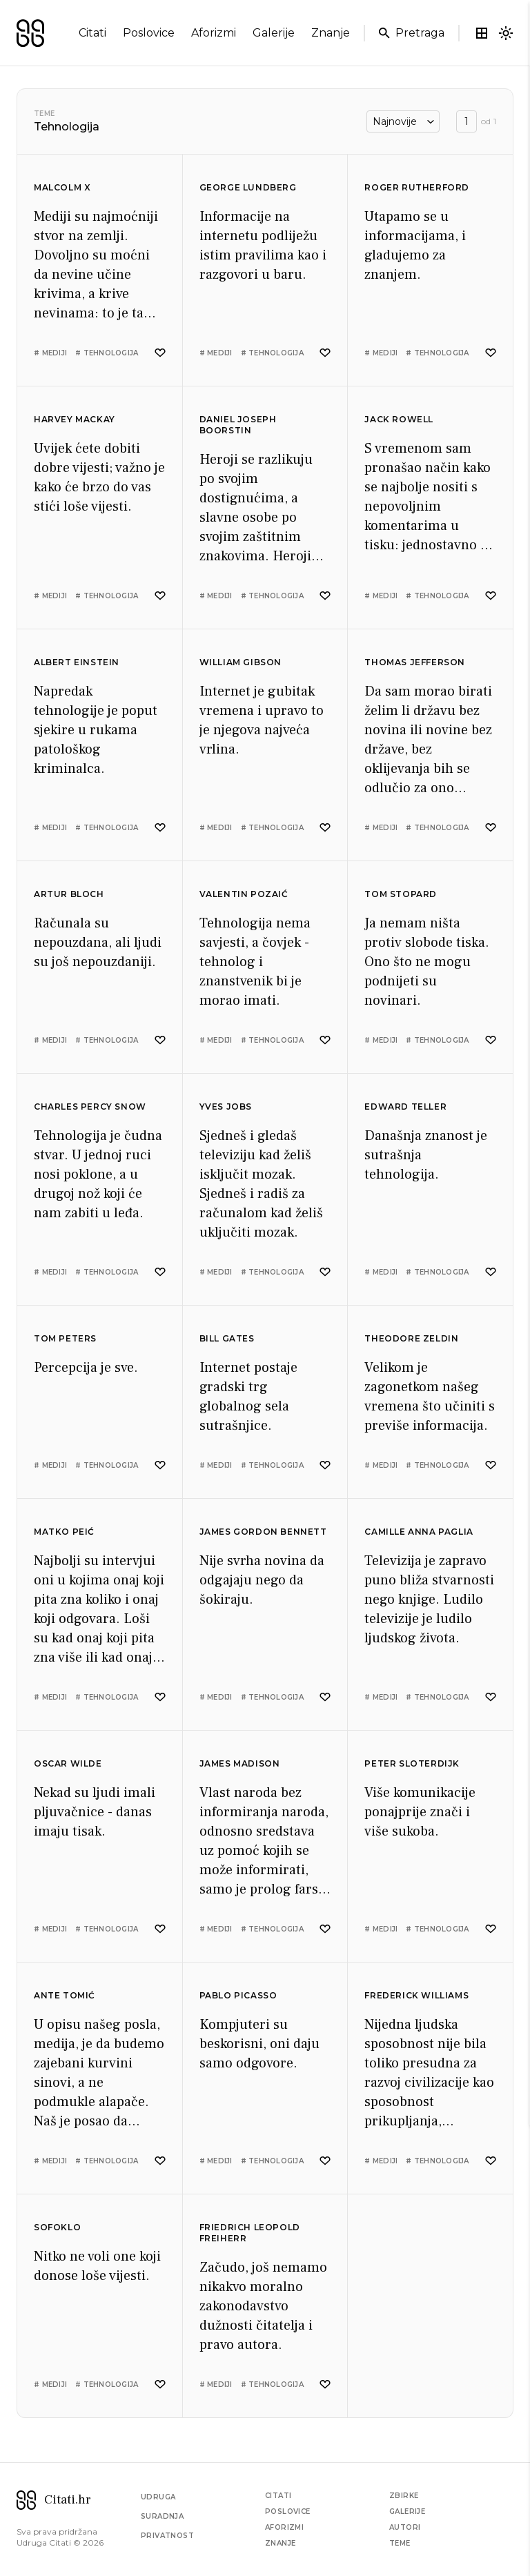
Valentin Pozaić (243, 894)
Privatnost (167, 2535)
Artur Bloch (69, 894)
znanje (330, 32)
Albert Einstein (76, 662)
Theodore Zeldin (411, 1338)
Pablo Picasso (238, 1995)
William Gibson (240, 662)
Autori (404, 2527)
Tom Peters (65, 1338)
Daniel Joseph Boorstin (238, 424)
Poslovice (288, 2511)
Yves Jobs (225, 1106)
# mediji (50, 352)
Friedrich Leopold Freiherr (249, 2232)
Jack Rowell (398, 419)
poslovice (149, 32)
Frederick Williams (416, 1995)
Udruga (158, 2497)
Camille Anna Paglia (418, 1531)
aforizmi (213, 32)
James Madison (239, 1763)
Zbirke (403, 2495)
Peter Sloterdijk (412, 1763)
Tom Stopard (400, 894)
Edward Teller (405, 1106)
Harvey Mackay (74, 419)
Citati (278, 2495)
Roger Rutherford (416, 187)
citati (92, 32)
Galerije (407, 2511)
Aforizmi (284, 2527)
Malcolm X (62, 187)
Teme (44, 113)
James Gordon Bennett (263, 1531)
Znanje (280, 2543)
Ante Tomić (64, 1995)
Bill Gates (227, 1338)
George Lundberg (248, 187)
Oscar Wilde (68, 1763)
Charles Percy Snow (90, 1106)
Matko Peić (64, 1531)
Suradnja (162, 2516)
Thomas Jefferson (414, 662)
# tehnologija (106, 352)
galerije (274, 32)
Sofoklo (57, 2227)
